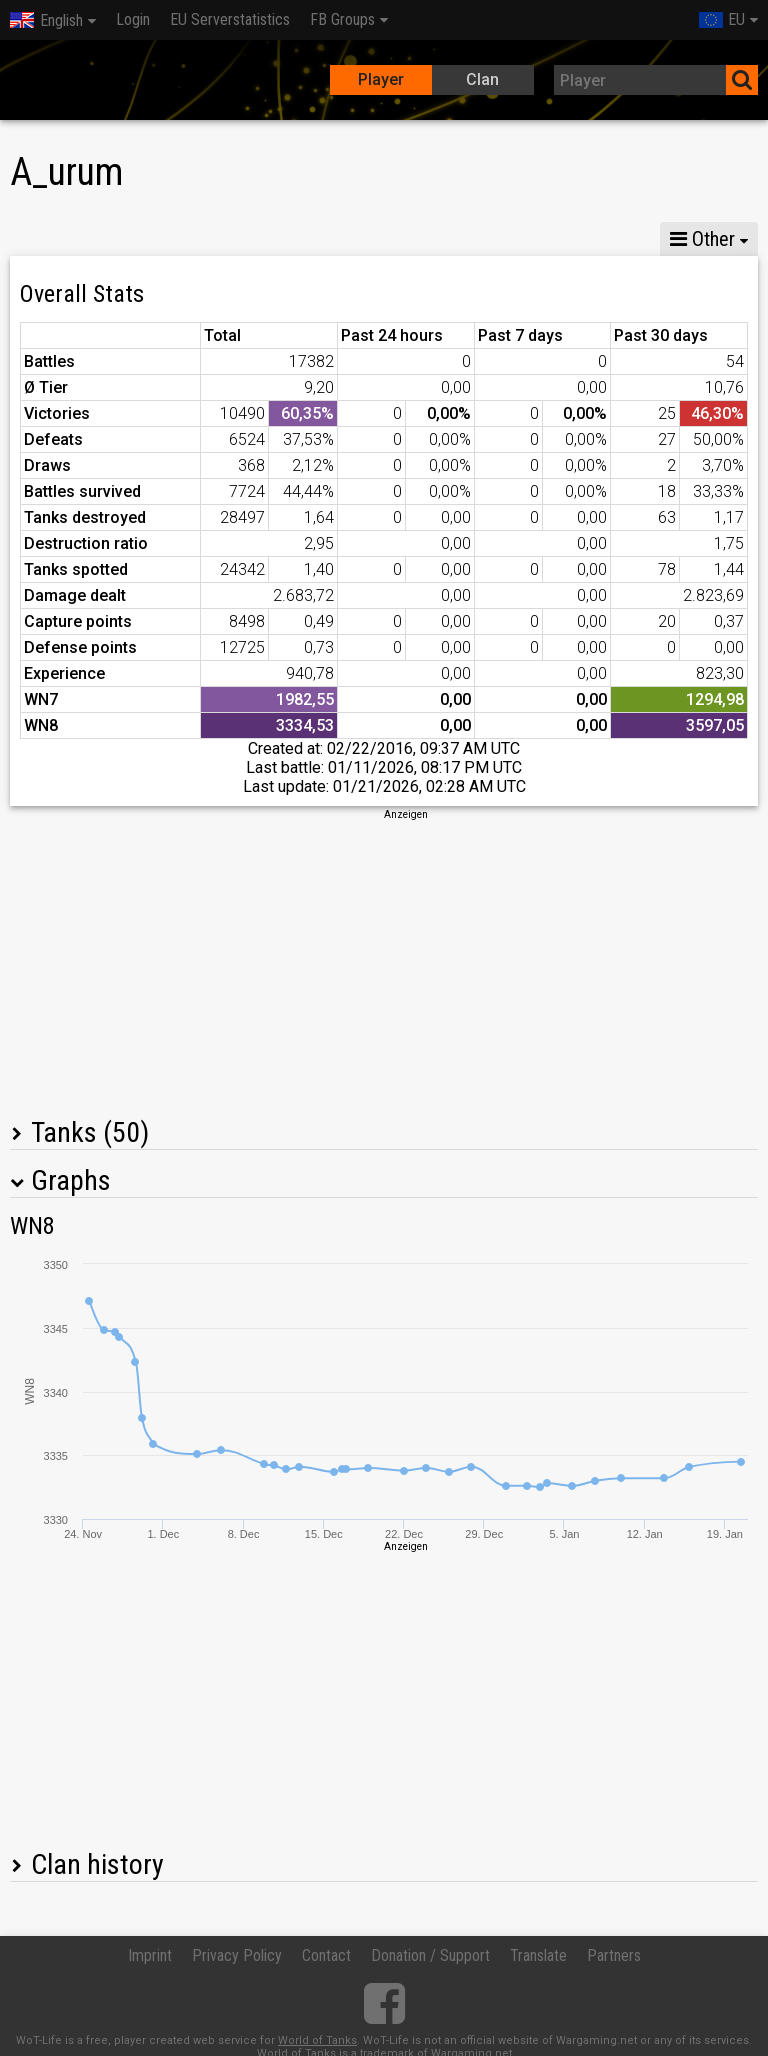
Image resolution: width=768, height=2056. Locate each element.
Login (133, 19)
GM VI (314, 239)
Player (381, 79)
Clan (482, 79)
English (46, 20)
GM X (138, 239)
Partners (614, 1955)
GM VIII (226, 239)
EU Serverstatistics (230, 19)
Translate (538, 1955)
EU (722, 19)
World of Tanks (317, 2040)
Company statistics (446, 239)
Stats (50, 239)
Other (702, 239)
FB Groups (342, 19)
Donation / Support (430, 1955)
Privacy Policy (237, 1955)
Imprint (150, 1955)
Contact (326, 1955)
